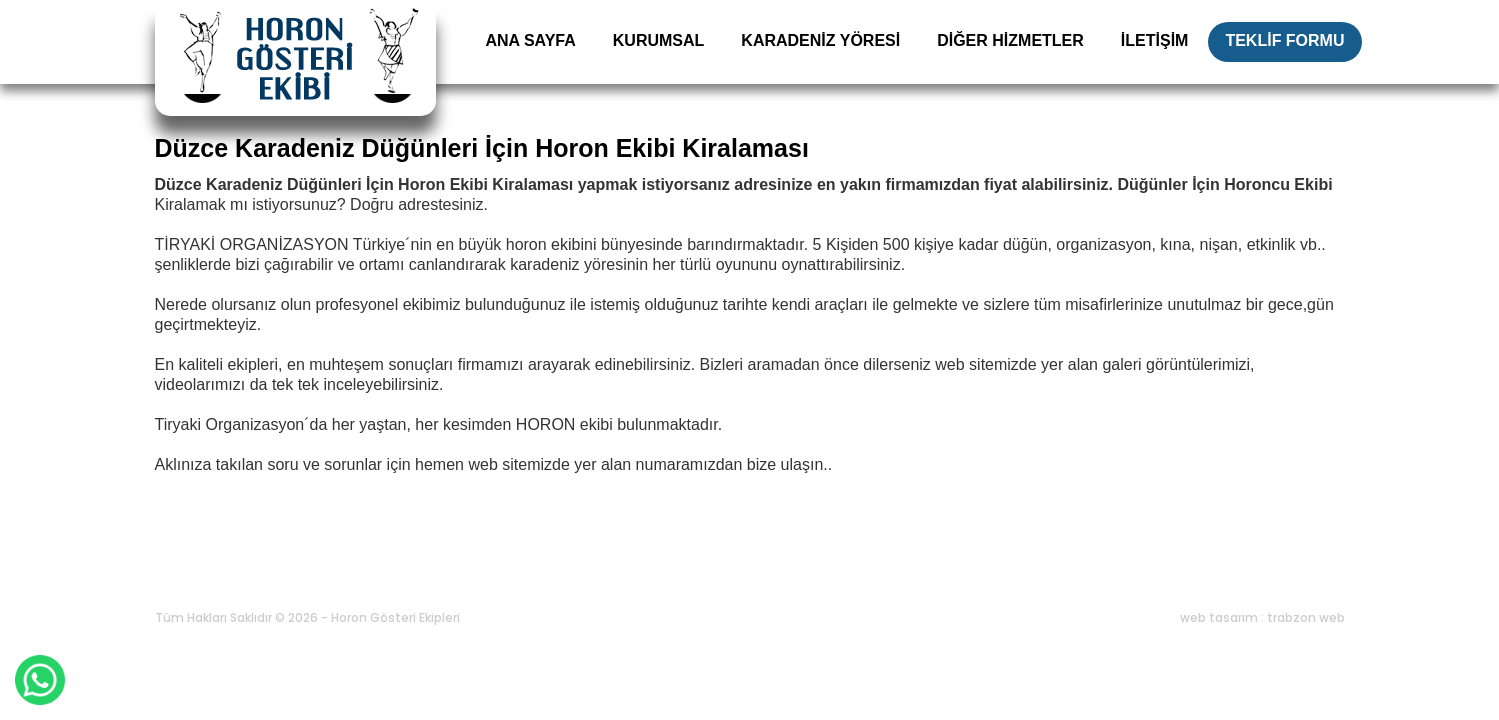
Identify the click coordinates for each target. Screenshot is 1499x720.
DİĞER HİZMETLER (1010, 40)
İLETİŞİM (1155, 40)
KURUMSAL (659, 40)
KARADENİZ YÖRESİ (820, 40)
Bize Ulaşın (833, 569)
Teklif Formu (726, 569)
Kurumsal (292, 569)
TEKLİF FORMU (1284, 40)
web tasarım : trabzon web (1262, 617)
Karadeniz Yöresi (408, 569)
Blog (639, 569)
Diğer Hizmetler (543, 569)
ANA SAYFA (530, 40)
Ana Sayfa (197, 569)
